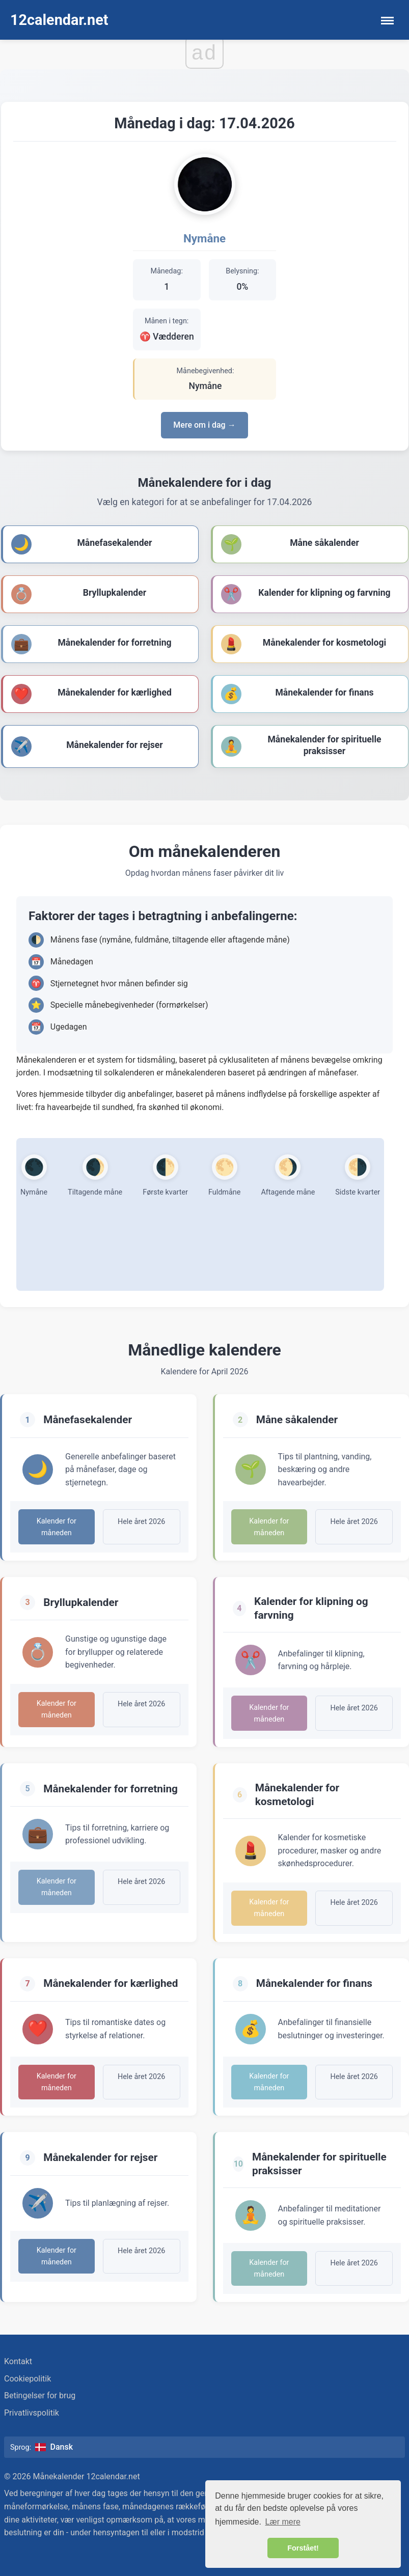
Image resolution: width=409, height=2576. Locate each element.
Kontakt (18, 2361)
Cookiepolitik (27, 2379)
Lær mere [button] (283, 2521)
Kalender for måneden (56, 1527)
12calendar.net (59, 20)
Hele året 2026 (141, 1521)
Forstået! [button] (303, 2548)
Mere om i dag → (204, 425)
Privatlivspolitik (31, 2413)
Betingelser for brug (39, 2395)
